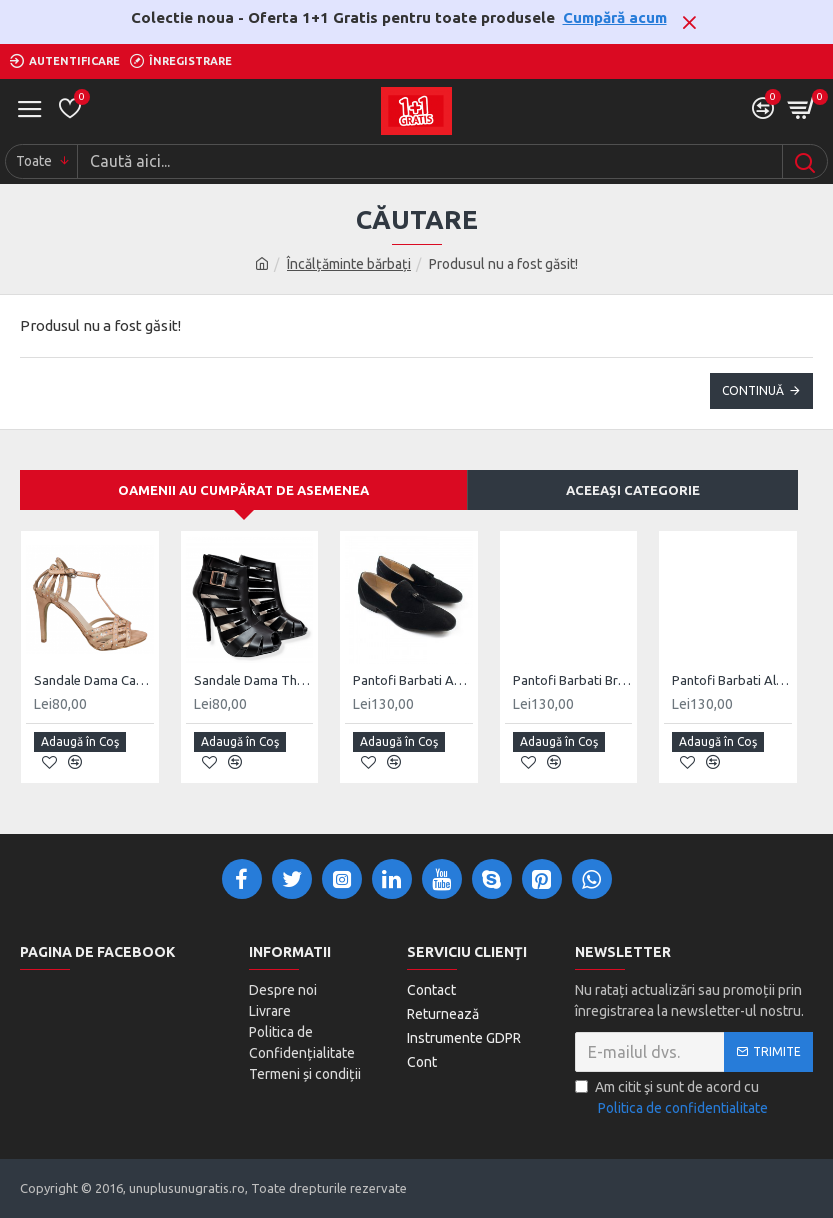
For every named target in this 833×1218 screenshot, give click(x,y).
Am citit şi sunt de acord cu (673, 1099)
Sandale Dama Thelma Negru (254, 680)
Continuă (753, 390)
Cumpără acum (615, 17)
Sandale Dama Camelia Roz (94, 680)
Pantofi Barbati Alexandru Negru (732, 680)
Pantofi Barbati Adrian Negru (413, 680)
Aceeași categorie (633, 490)
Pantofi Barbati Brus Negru (573, 680)
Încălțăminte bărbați (349, 264)
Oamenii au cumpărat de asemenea (243, 490)
